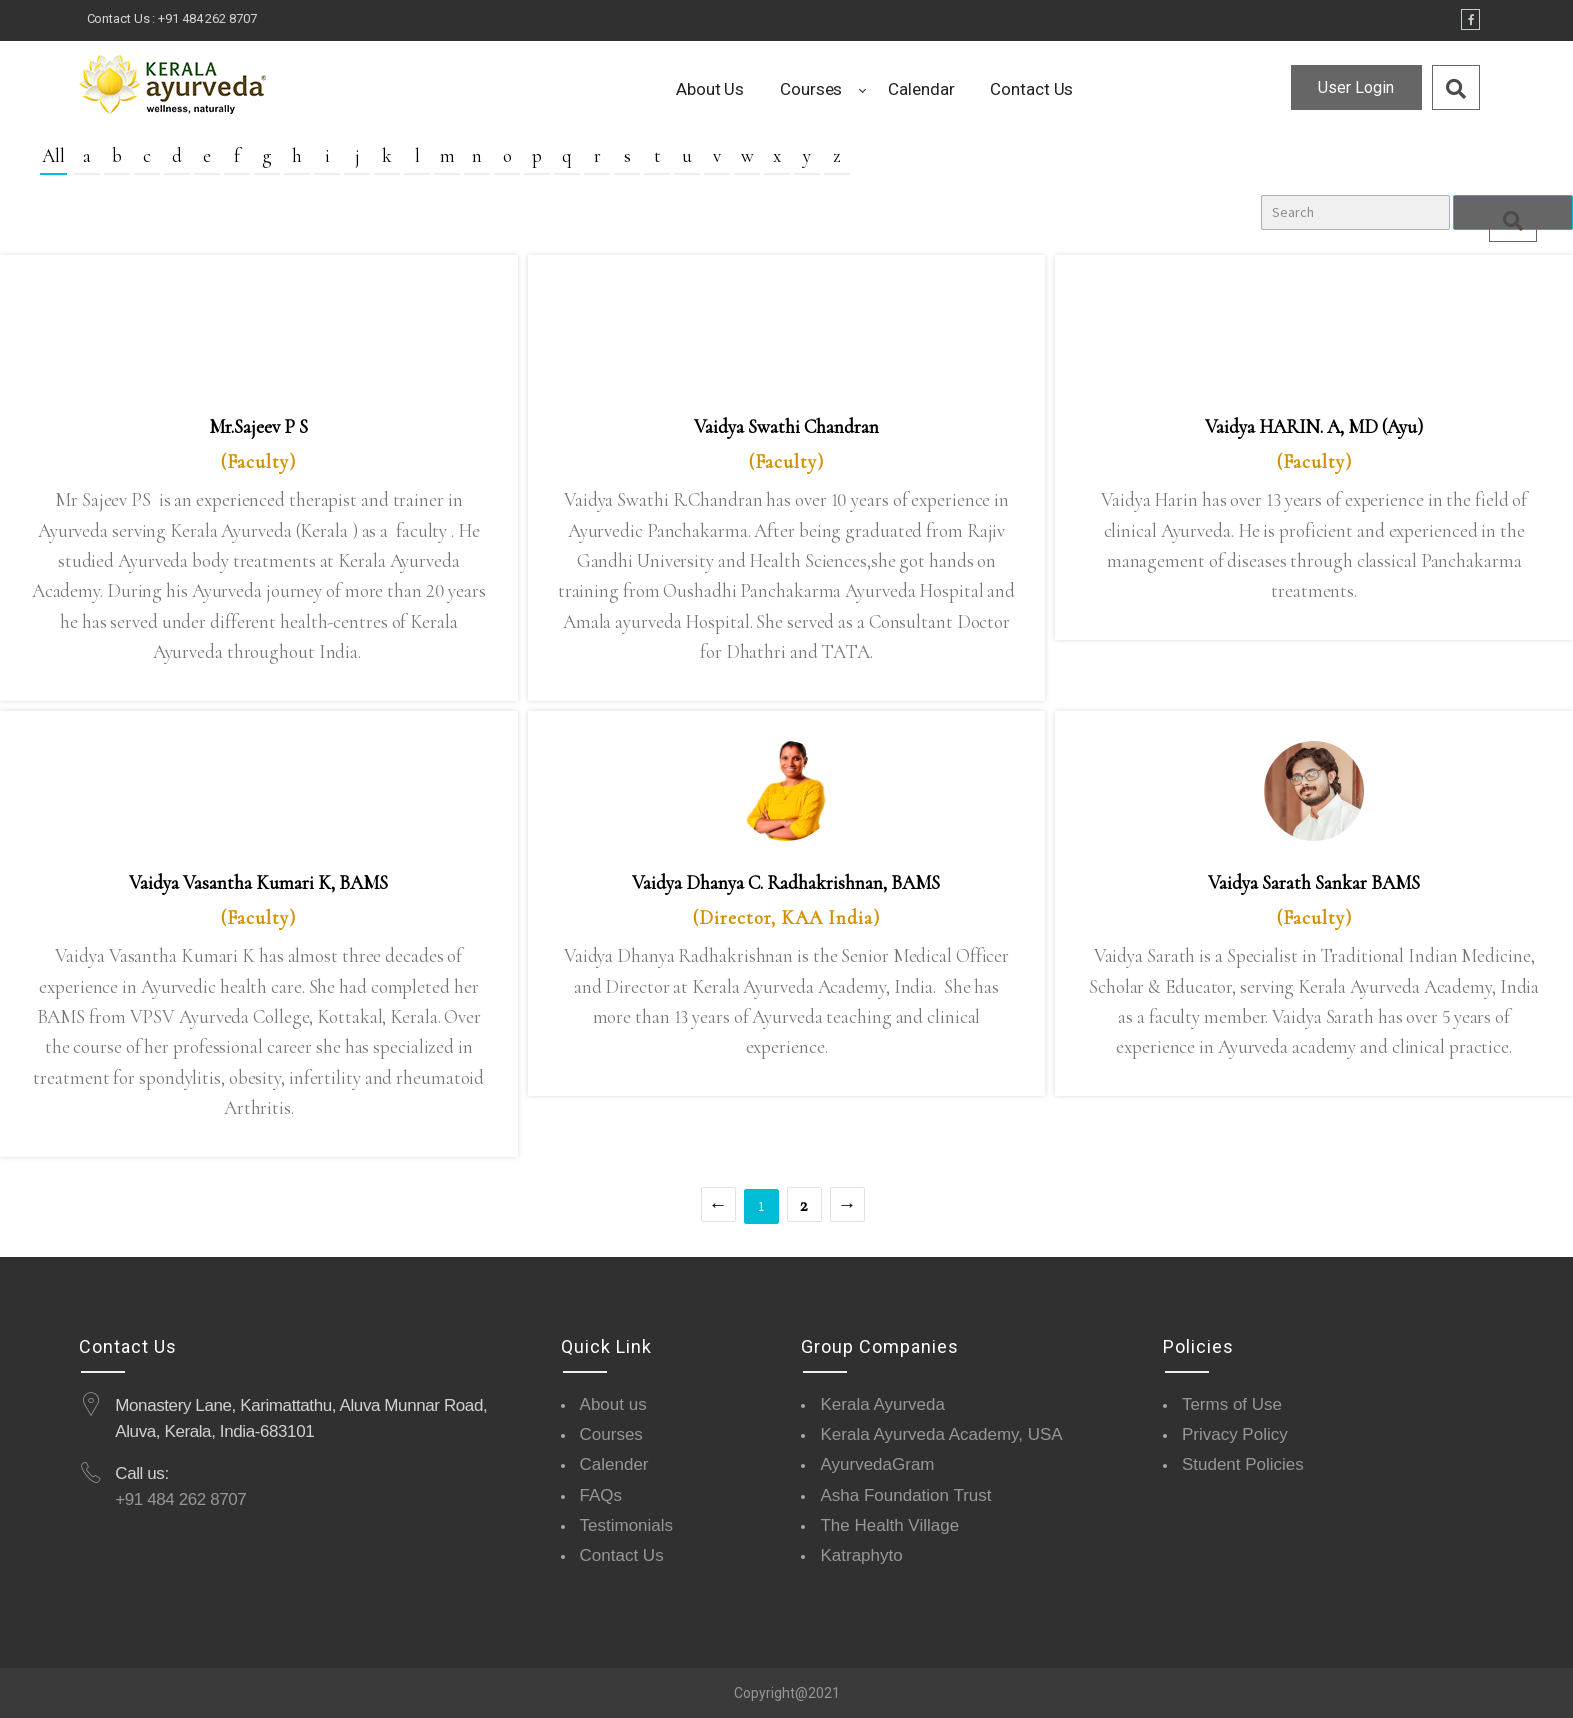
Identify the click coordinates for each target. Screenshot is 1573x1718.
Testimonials (627, 1525)
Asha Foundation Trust (905, 1495)
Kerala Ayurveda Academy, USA (941, 1434)
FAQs (601, 1495)
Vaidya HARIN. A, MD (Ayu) (1314, 426)
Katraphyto (861, 1555)
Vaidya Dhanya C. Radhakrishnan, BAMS (786, 882)
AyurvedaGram (877, 1464)
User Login (1356, 87)
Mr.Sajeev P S (258, 426)
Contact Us (622, 1555)
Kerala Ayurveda (882, 1404)
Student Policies (1243, 1464)
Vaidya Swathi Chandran (786, 426)
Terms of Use (1232, 1404)
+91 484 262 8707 (207, 18)
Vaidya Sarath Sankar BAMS (1314, 882)
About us (613, 1404)
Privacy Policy (1235, 1434)
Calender (614, 1464)
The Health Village (889, 1525)
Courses (611, 1434)
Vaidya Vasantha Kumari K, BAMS (258, 882)
